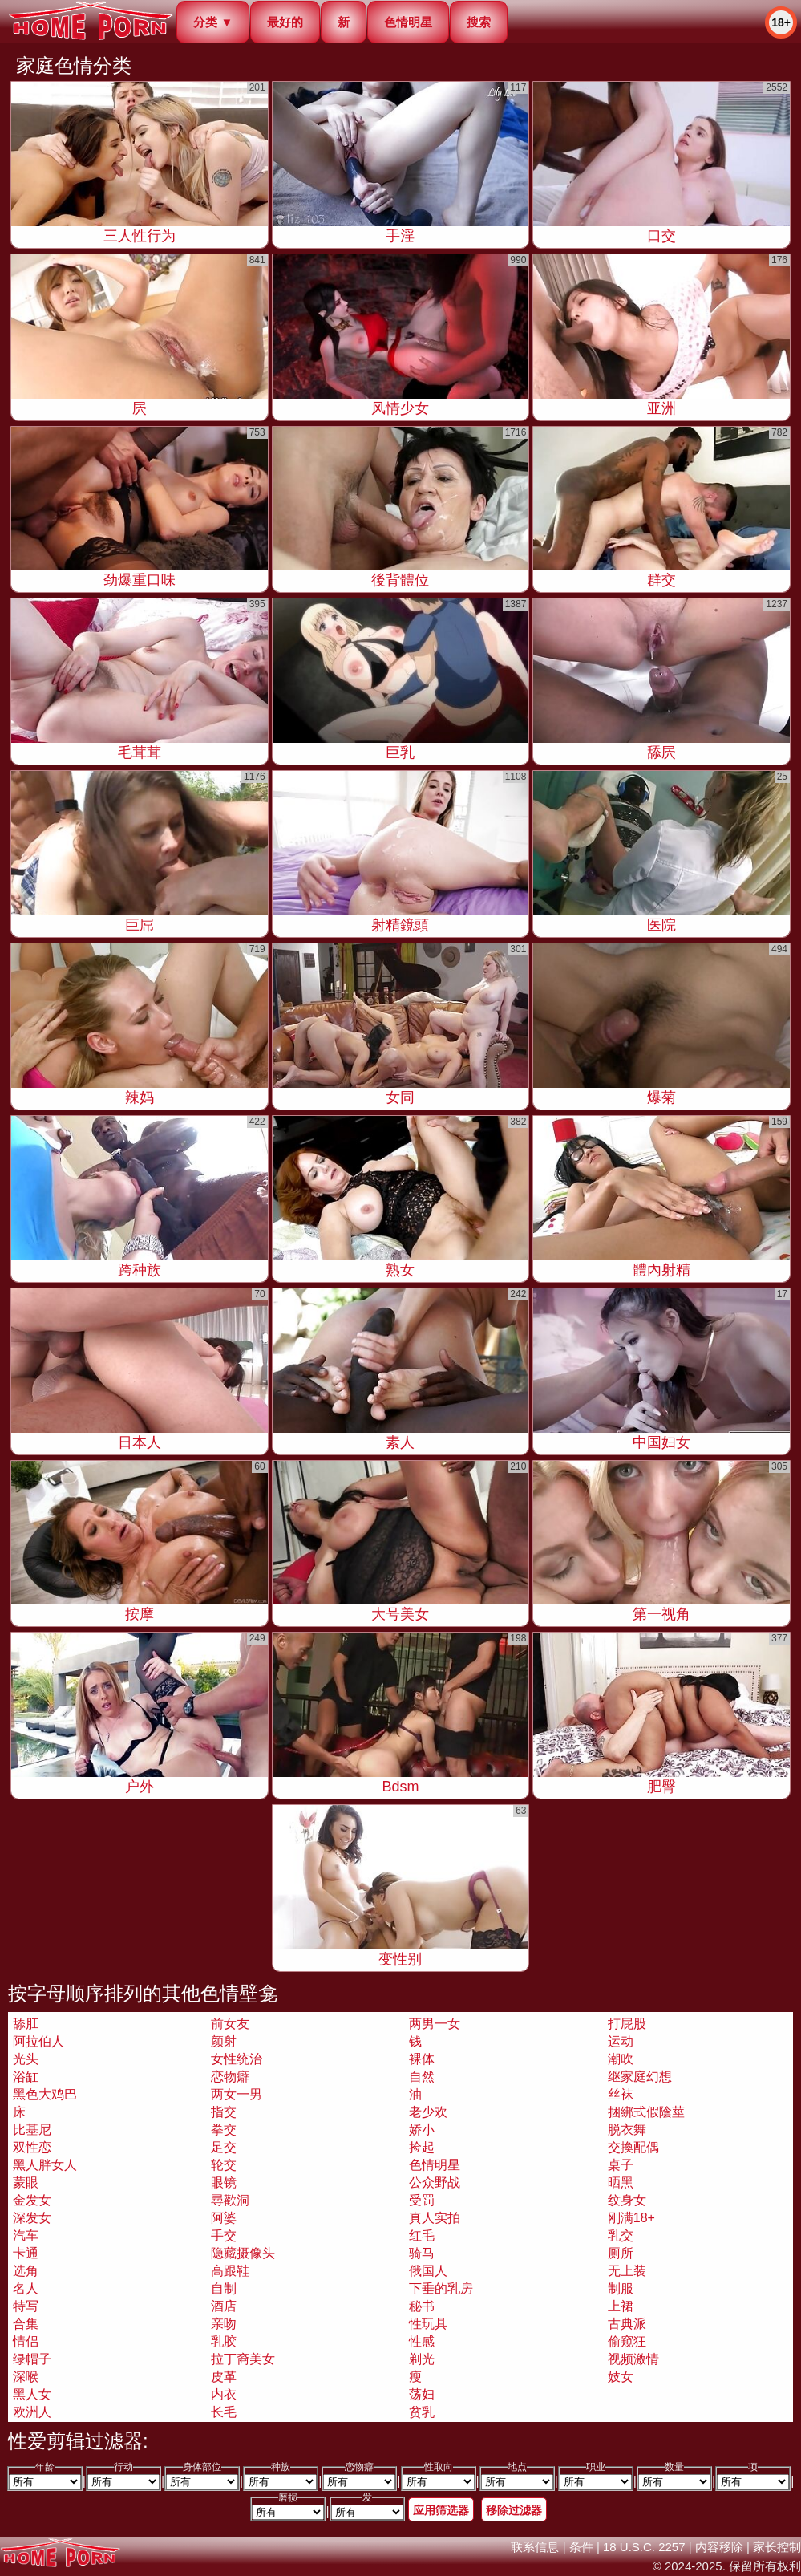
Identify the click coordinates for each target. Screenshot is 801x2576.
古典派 (627, 2324)
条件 (581, 2547)
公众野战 (434, 2182)
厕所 (620, 2253)
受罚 (422, 2200)
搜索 (479, 22)
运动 (620, 2041)
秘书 (422, 2306)
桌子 (620, 2165)
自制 (224, 2288)
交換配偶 (633, 2147)
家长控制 (777, 2547)
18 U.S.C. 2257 (644, 2547)
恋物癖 (230, 2076)
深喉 (25, 2376)
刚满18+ (631, 2218)
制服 (620, 2288)
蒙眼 (25, 2182)
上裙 (620, 2306)
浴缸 (25, 2076)
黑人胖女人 (45, 2165)
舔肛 (25, 2023)
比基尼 (32, 2129)
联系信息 (535, 2547)
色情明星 (408, 22)
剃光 (422, 2359)
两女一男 (236, 2094)
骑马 (422, 2253)
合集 (25, 2324)
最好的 (285, 22)
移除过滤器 (514, 2510)
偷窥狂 (627, 2341)
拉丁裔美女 (243, 2359)
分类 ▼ (213, 22)
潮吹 (620, 2059)
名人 (25, 2288)
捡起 (422, 2147)
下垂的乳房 (441, 2288)
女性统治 (236, 2059)
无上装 (627, 2271)
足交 (224, 2147)
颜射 (224, 2041)
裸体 (422, 2059)
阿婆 (224, 2218)
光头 (25, 2059)
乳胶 (224, 2341)
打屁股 (627, 2023)
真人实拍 (434, 2218)
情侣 (25, 2341)
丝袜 (620, 2094)
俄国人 (428, 2271)
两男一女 (434, 2023)
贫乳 (422, 2412)
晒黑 (620, 2182)
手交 (224, 2235)
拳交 (224, 2129)
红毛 (422, 2235)
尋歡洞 (230, 2200)
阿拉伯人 (38, 2041)
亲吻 (224, 2324)
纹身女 (627, 2200)
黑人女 (32, 2394)
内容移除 (719, 2547)
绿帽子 (32, 2359)
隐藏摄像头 (243, 2253)
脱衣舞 (627, 2129)
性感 (422, 2341)
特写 (25, 2306)
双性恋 (32, 2147)
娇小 (422, 2129)
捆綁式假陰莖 (646, 2112)
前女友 (230, 2023)
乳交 (620, 2235)
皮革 (224, 2376)
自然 (422, 2076)
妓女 (620, 2376)
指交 (224, 2112)
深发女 (32, 2218)
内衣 (224, 2394)
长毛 (224, 2412)
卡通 (25, 2253)
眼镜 (224, 2182)
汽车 (25, 2235)
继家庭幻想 (640, 2076)
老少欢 (428, 2112)
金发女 (32, 2200)
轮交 (224, 2165)
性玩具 (428, 2324)
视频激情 (633, 2359)
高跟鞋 (230, 2271)
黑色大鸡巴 (45, 2094)
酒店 (224, 2306)
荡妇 (422, 2394)
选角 (25, 2271)
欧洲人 (32, 2412)
